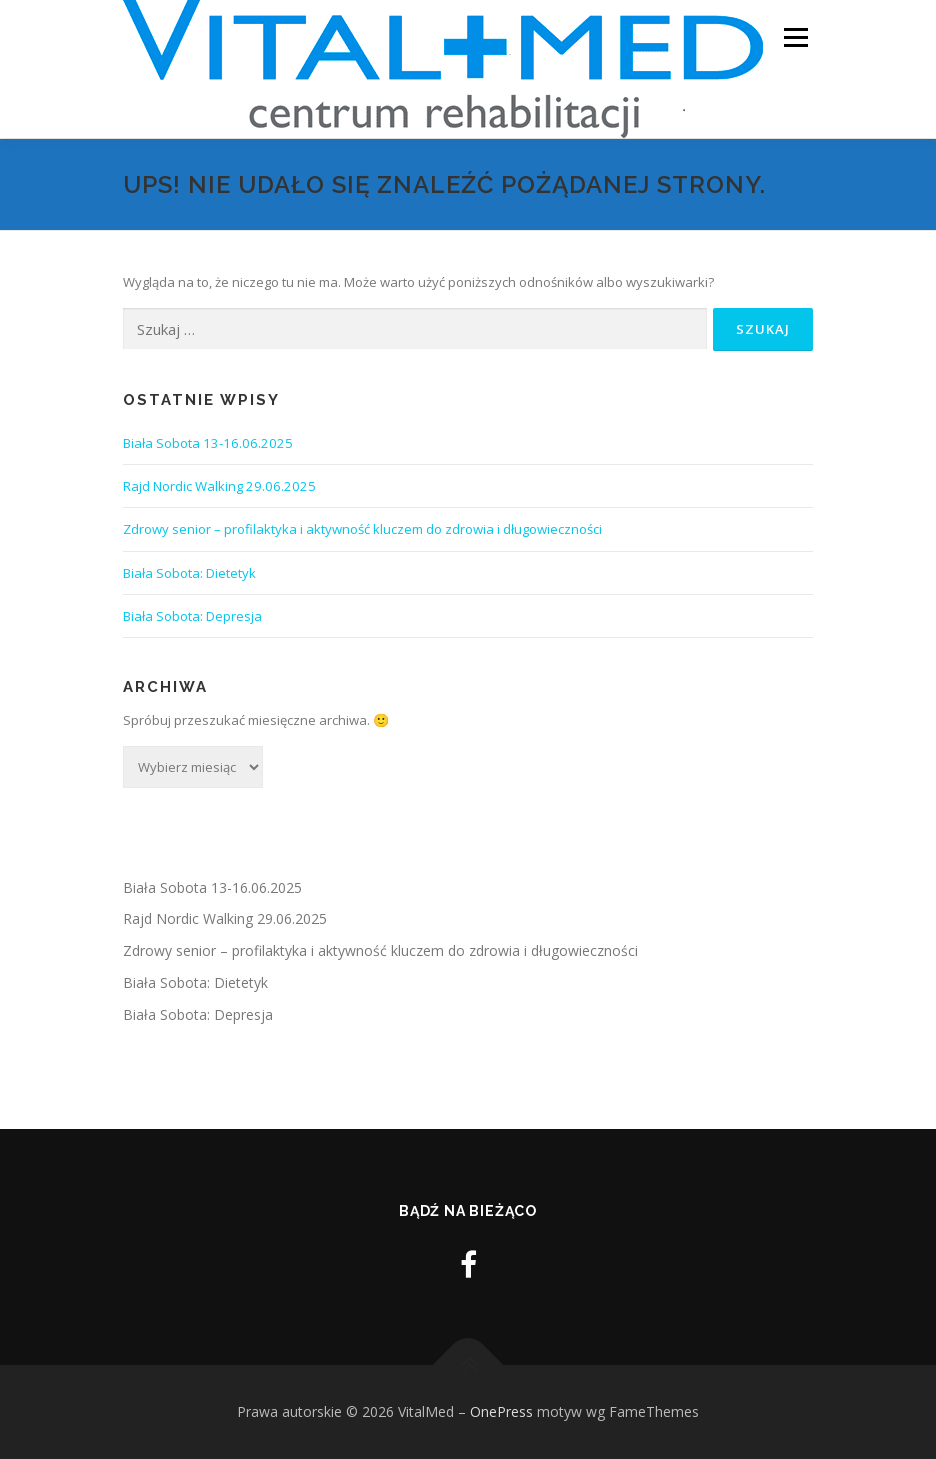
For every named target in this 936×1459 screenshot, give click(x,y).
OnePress (501, 1411)
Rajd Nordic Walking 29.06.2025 (219, 486)
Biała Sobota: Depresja (192, 616)
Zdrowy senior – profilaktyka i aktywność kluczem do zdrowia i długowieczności (364, 529)
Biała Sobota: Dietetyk (189, 573)
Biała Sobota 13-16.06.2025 (208, 443)
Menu (795, 37)
